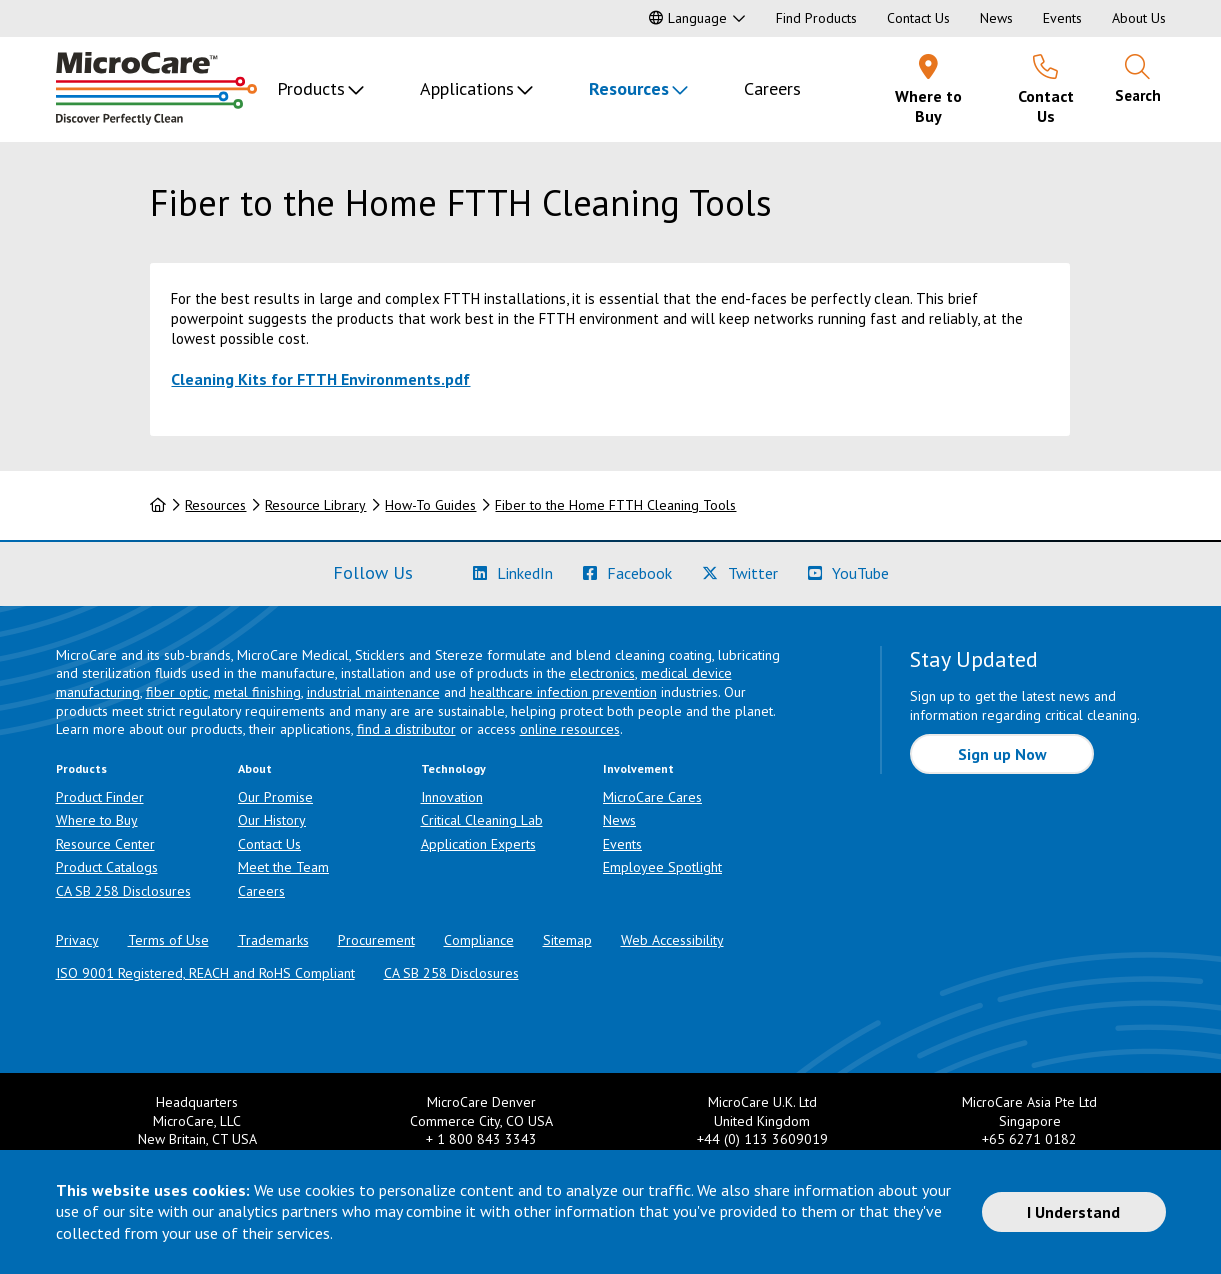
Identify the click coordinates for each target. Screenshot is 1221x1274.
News (996, 18)
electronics (602, 673)
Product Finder (100, 797)
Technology (453, 768)
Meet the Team (283, 867)
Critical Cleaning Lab (482, 820)
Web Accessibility (672, 940)
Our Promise (275, 797)
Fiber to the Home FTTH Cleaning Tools (615, 505)
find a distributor (406, 729)
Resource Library (315, 505)
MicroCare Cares (652, 797)
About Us (1139, 18)
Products (311, 88)
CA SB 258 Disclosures (123, 891)
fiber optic (177, 692)
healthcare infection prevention (563, 692)
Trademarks (273, 940)
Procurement (376, 940)
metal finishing (257, 692)
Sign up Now (1002, 754)
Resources (629, 88)
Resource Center (105, 844)
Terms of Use (168, 940)
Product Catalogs (107, 867)
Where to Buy (97, 820)
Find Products (816, 18)
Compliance (479, 940)
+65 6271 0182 (1029, 1139)
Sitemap (567, 940)
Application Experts (478, 844)
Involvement (638, 768)
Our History (272, 820)
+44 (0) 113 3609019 (762, 1139)
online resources (570, 729)
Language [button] (688, 18)
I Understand (1073, 1212)
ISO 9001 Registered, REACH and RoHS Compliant (205, 973)
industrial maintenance (373, 692)
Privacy (77, 940)
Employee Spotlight (662, 867)
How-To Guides (430, 505)
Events (1062, 18)
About (255, 768)
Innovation (452, 797)
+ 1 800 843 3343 (481, 1139)
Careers (772, 88)
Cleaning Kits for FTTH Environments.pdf (320, 379)
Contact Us (918, 18)
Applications (467, 88)
